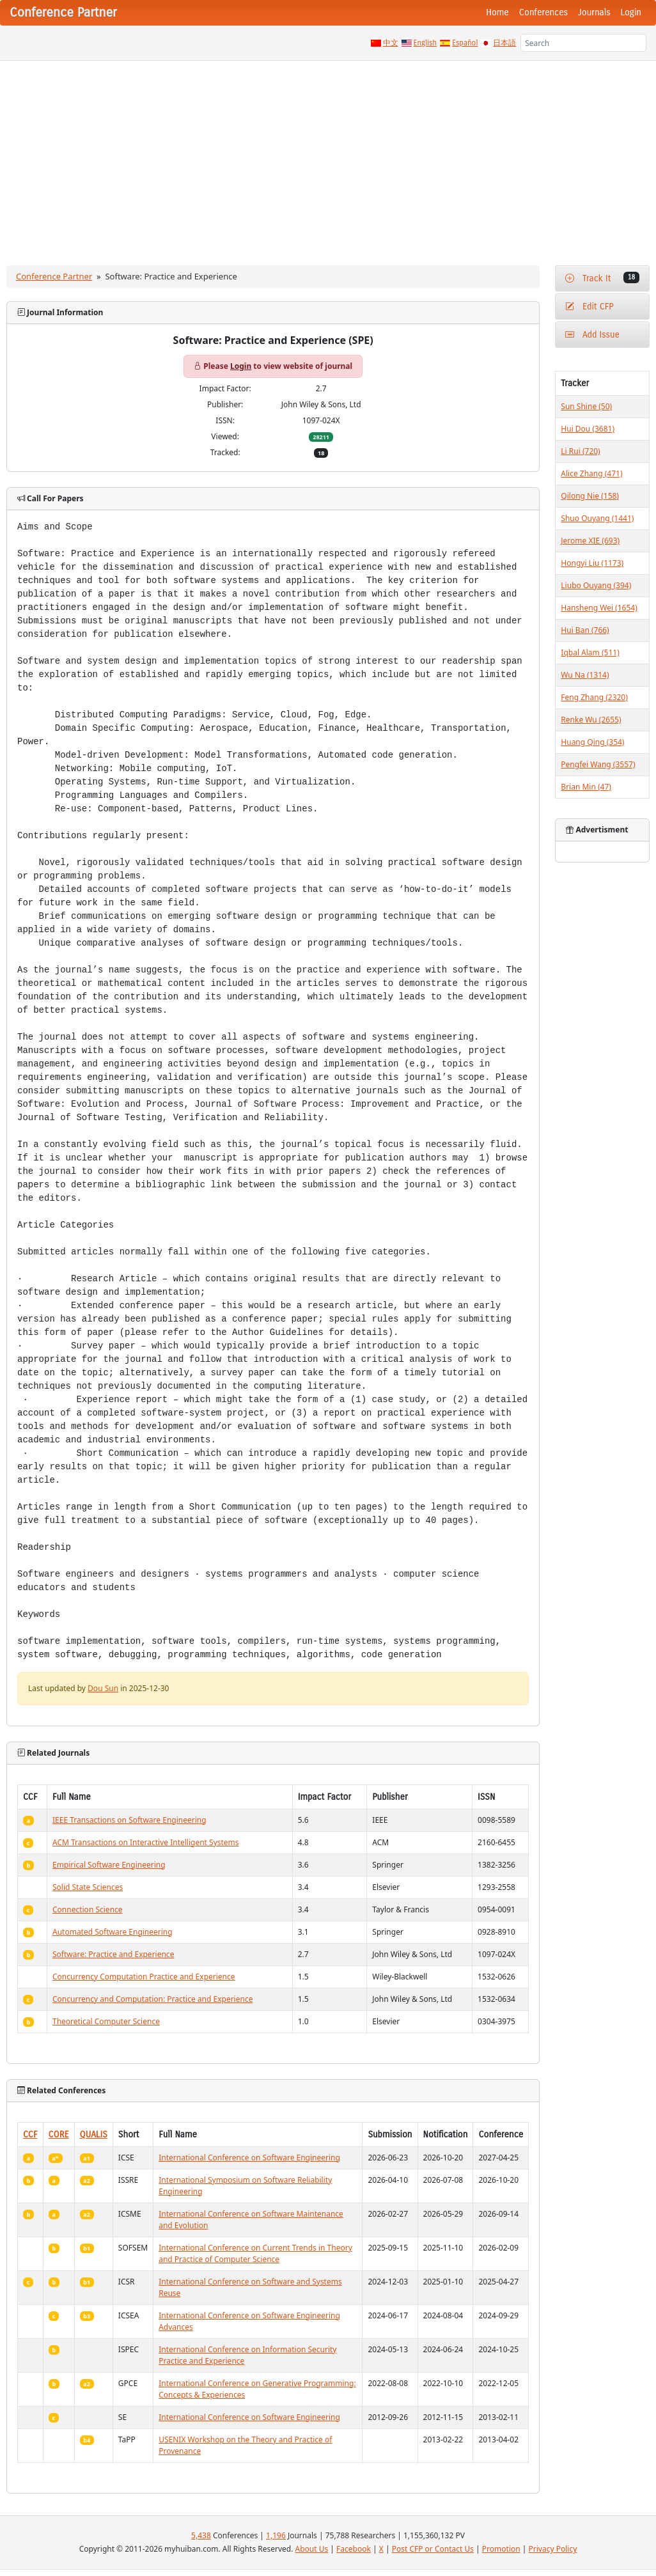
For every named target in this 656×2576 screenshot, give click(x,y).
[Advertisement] (328, 156)
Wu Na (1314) (585, 674)
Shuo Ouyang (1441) (597, 518)
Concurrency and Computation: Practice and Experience (152, 1999)
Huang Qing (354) (592, 742)
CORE (59, 2134)
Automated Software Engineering (112, 1931)
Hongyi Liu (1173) (592, 563)
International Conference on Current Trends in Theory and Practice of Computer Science (255, 2253)
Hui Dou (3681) (587, 428)
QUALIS (93, 2134)
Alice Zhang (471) (591, 473)
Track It (602, 278)
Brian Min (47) (586, 786)
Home (497, 12)
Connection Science (87, 1909)
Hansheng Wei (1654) (599, 607)
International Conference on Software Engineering (249, 2157)
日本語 (504, 42)
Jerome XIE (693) (590, 540)
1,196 (276, 2535)
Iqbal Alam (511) (590, 652)
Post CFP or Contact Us (433, 2548)
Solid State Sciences (87, 1887)
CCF (30, 2134)
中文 (390, 42)
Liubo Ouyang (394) (596, 585)
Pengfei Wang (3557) (598, 764)
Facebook (353, 2548)
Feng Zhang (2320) (594, 697)
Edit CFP (589, 306)
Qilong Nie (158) (590, 495)
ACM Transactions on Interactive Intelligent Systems (145, 1842)
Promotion (501, 2548)
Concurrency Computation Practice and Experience (143, 1976)
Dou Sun (103, 1688)
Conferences (543, 12)
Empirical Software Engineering (109, 1864)
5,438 (201, 2535)
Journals (594, 12)
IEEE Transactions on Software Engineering (129, 1820)
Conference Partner (54, 276)
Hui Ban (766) (585, 630)
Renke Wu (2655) (591, 719)
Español (465, 42)
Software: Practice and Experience (113, 1954)
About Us (312, 2548)
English (425, 42)
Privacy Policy (553, 2548)
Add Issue (592, 334)
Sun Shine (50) (586, 406)
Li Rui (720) (580, 451)
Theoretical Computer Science (106, 2021)
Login (631, 12)
